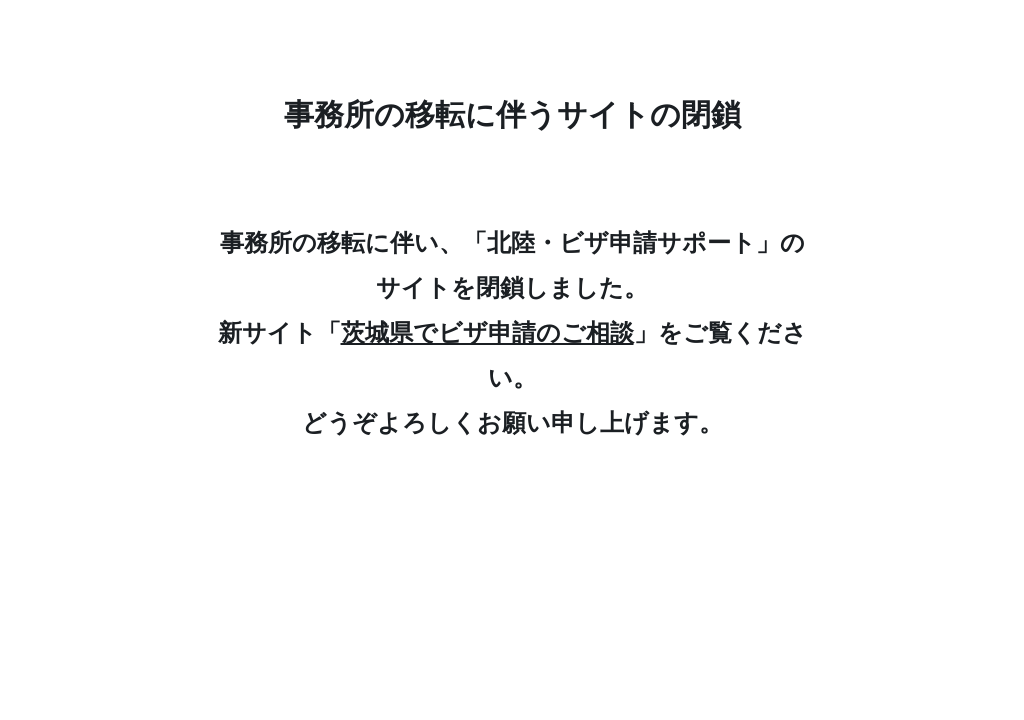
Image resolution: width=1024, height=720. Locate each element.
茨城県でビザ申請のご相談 (487, 332)
